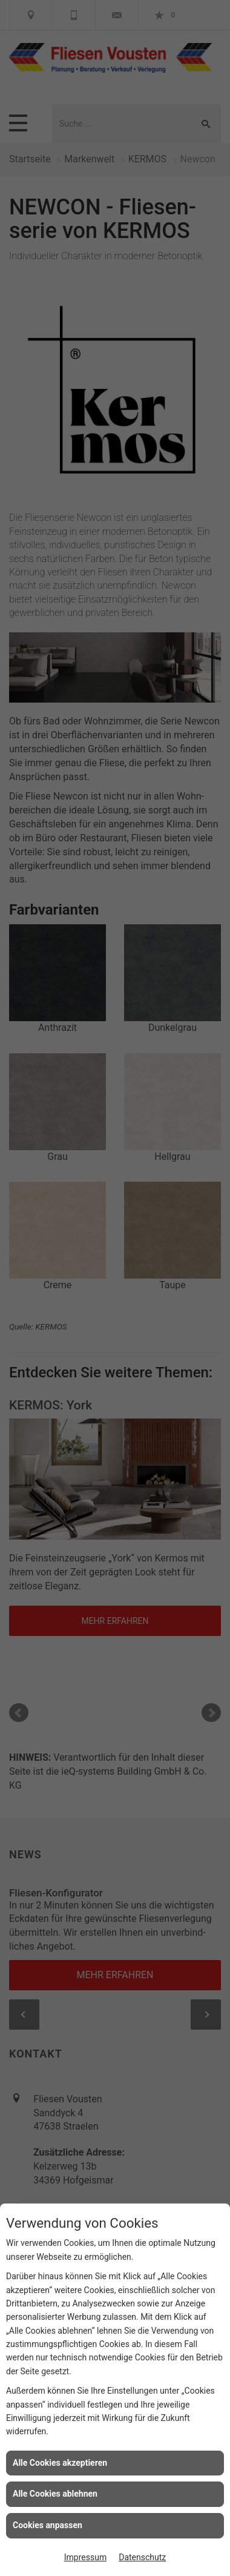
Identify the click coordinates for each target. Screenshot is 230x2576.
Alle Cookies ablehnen (55, 2493)
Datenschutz (142, 2557)
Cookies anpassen (47, 2525)
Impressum (85, 2557)
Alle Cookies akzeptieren (60, 2463)
